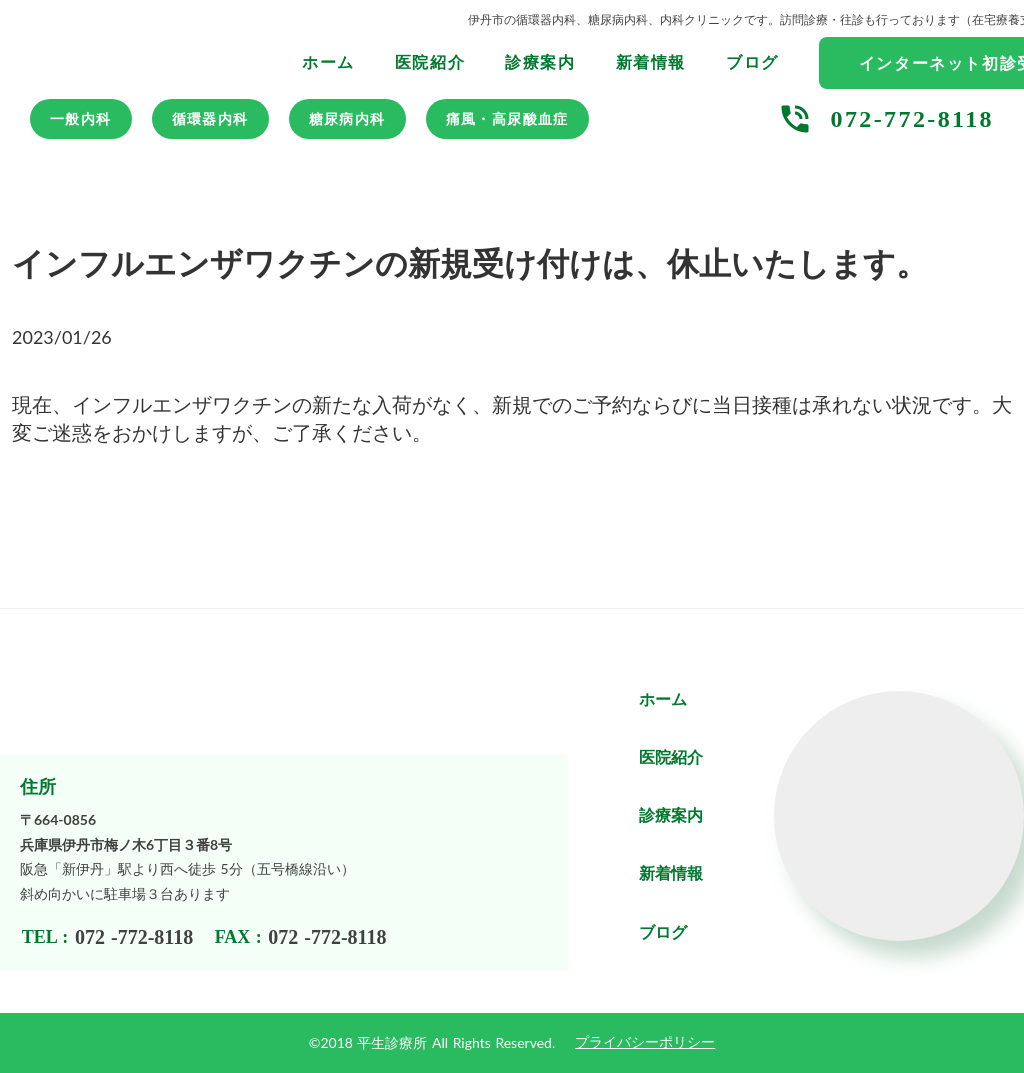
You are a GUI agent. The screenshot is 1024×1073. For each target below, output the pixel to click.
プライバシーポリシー (645, 1042)
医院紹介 (430, 62)
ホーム (328, 62)
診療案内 (540, 62)
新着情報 (651, 62)
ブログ (752, 62)
